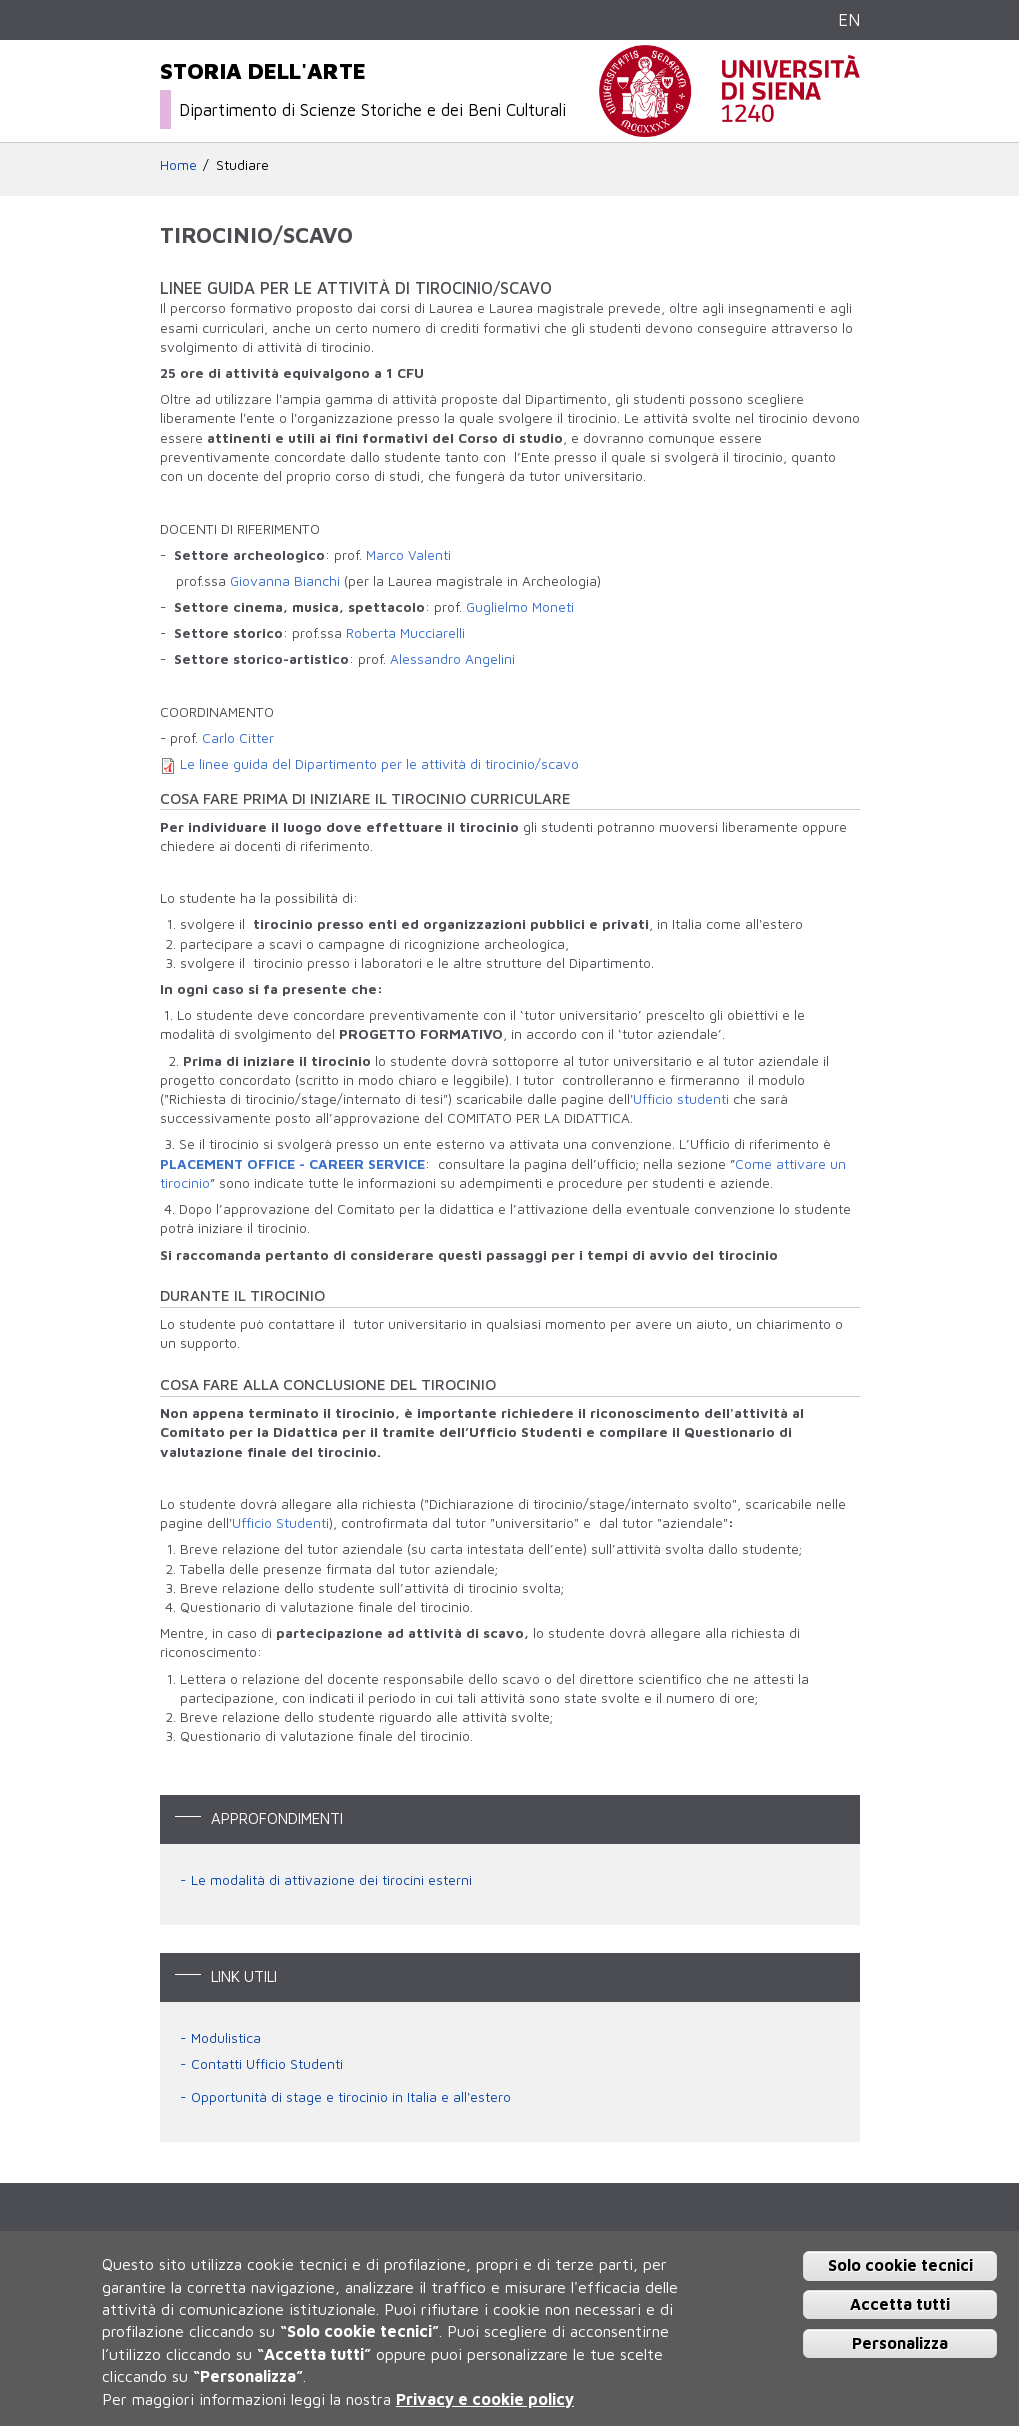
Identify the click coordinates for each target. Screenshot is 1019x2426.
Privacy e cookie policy (485, 2399)
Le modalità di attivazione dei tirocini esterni (331, 1880)
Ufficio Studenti (280, 1523)
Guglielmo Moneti (520, 607)
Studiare (242, 165)
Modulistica (226, 2038)
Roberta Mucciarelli (405, 633)
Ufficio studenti (681, 1099)
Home (178, 165)
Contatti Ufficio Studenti (267, 2064)
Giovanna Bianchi (285, 581)
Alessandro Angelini (452, 659)
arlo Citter (242, 738)
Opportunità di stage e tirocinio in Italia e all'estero (351, 2097)
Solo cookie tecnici (900, 2265)
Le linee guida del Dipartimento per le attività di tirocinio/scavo (379, 764)
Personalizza (900, 2343)
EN (849, 19)
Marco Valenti (408, 555)
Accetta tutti (900, 2304)
